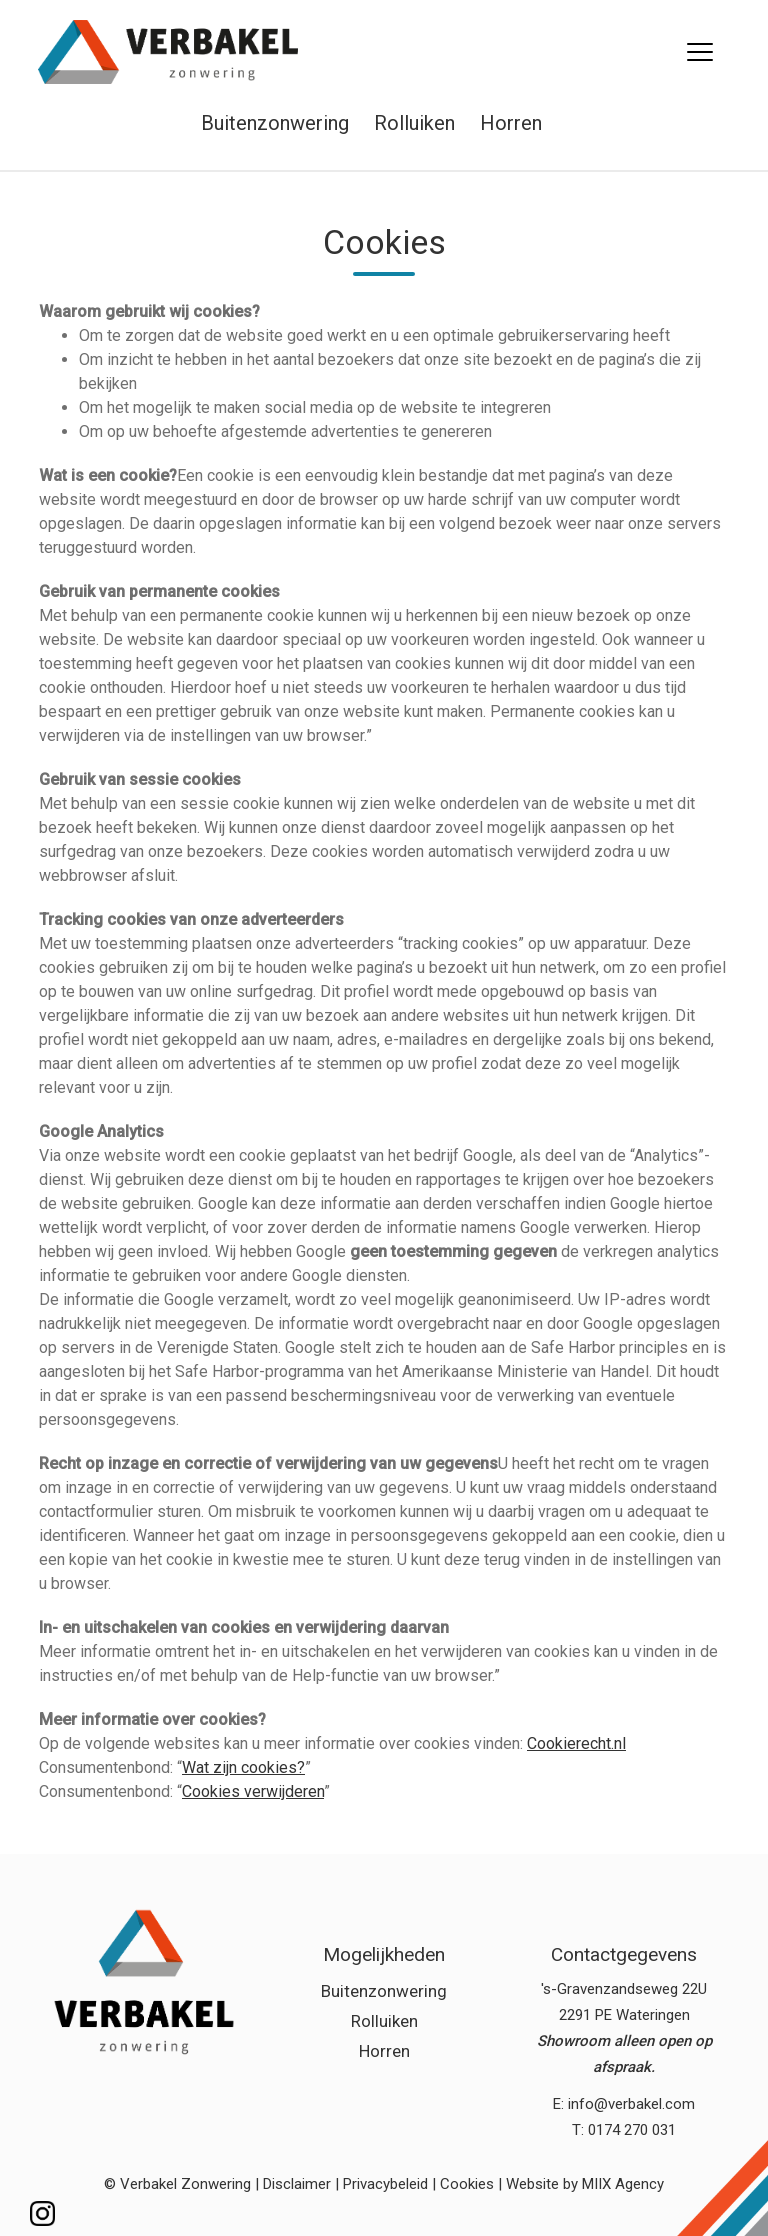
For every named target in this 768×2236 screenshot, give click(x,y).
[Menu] (699, 52)
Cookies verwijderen (253, 1791)
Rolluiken (414, 123)
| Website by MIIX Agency (581, 2184)
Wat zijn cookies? (243, 1767)
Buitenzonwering (275, 123)
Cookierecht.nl (576, 1743)
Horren (511, 123)
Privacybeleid (385, 2184)
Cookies (467, 2184)
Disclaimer (297, 2184)
